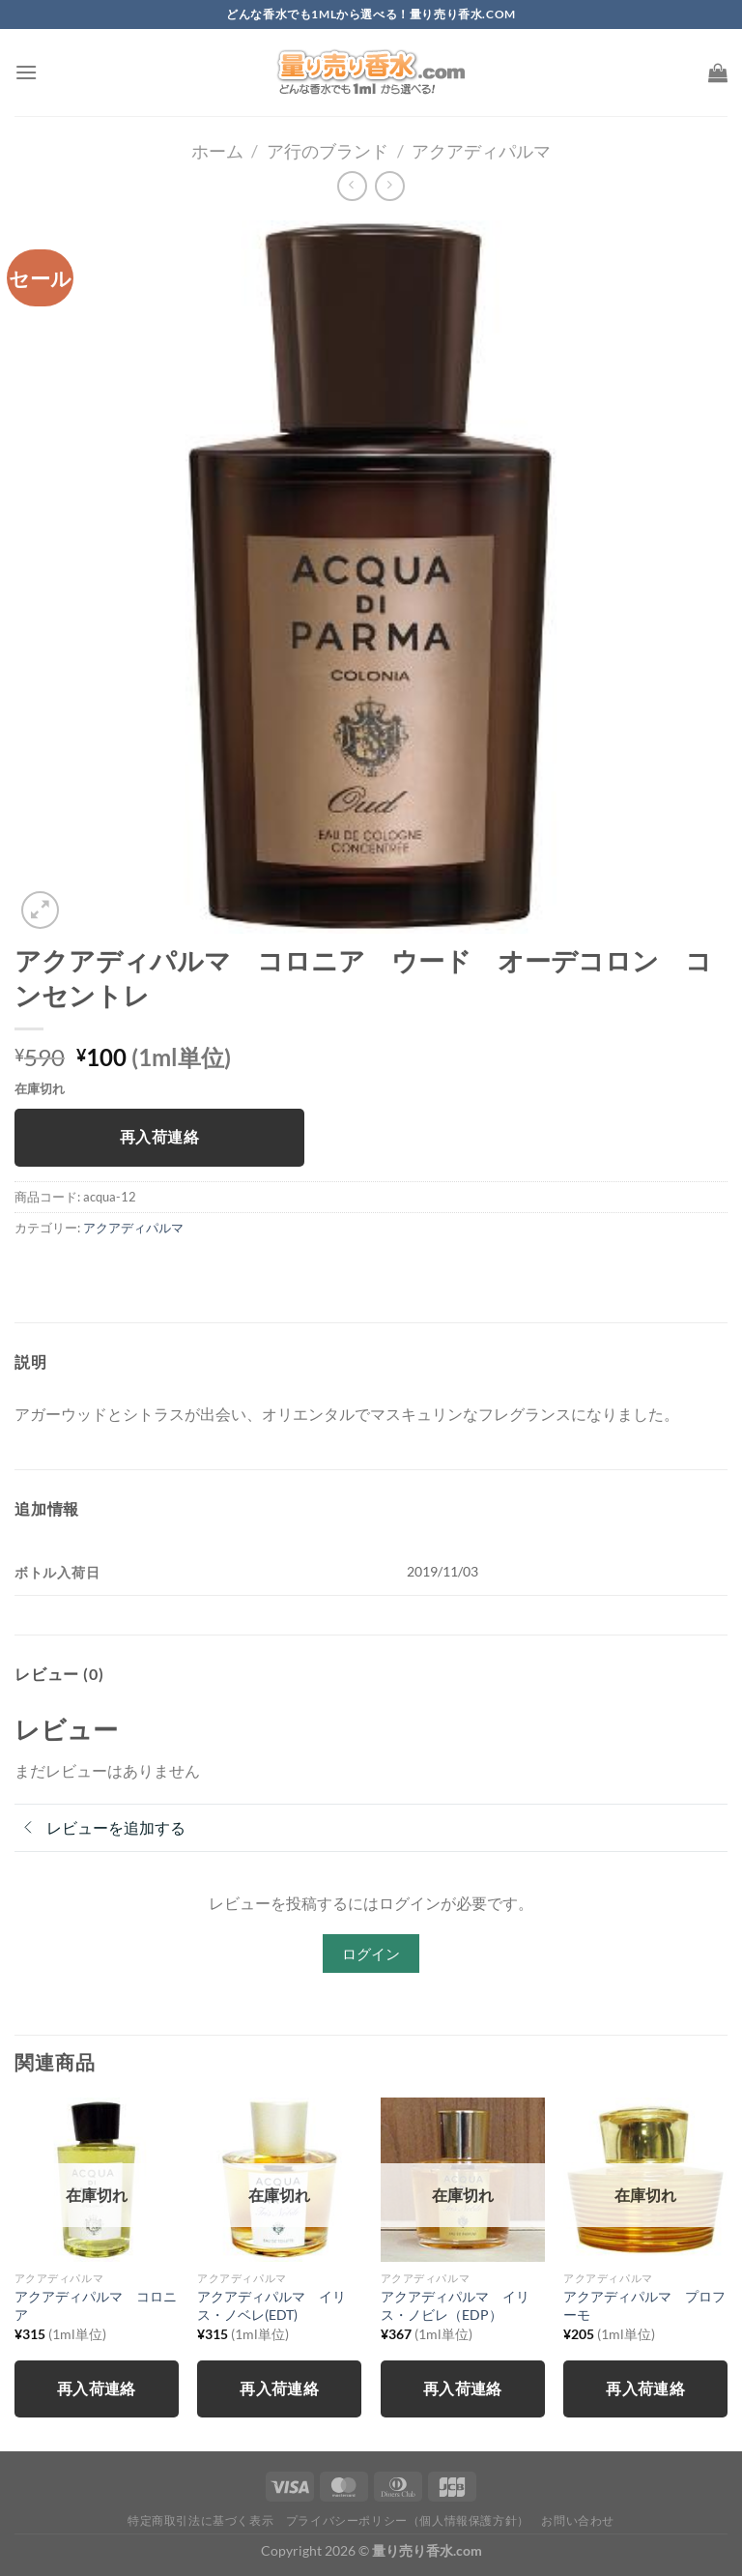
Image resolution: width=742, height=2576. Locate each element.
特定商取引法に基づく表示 (200, 2520)
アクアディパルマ (481, 150)
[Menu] (26, 72)
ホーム (217, 150)
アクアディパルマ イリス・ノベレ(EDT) (271, 2305)
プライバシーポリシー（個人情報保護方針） (407, 2520)
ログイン (371, 1953)
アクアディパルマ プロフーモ (644, 2305)
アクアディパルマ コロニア (95, 2305)
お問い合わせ (577, 2520)
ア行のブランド (327, 150)
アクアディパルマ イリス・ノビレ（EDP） (455, 2305)
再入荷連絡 (159, 1136)
